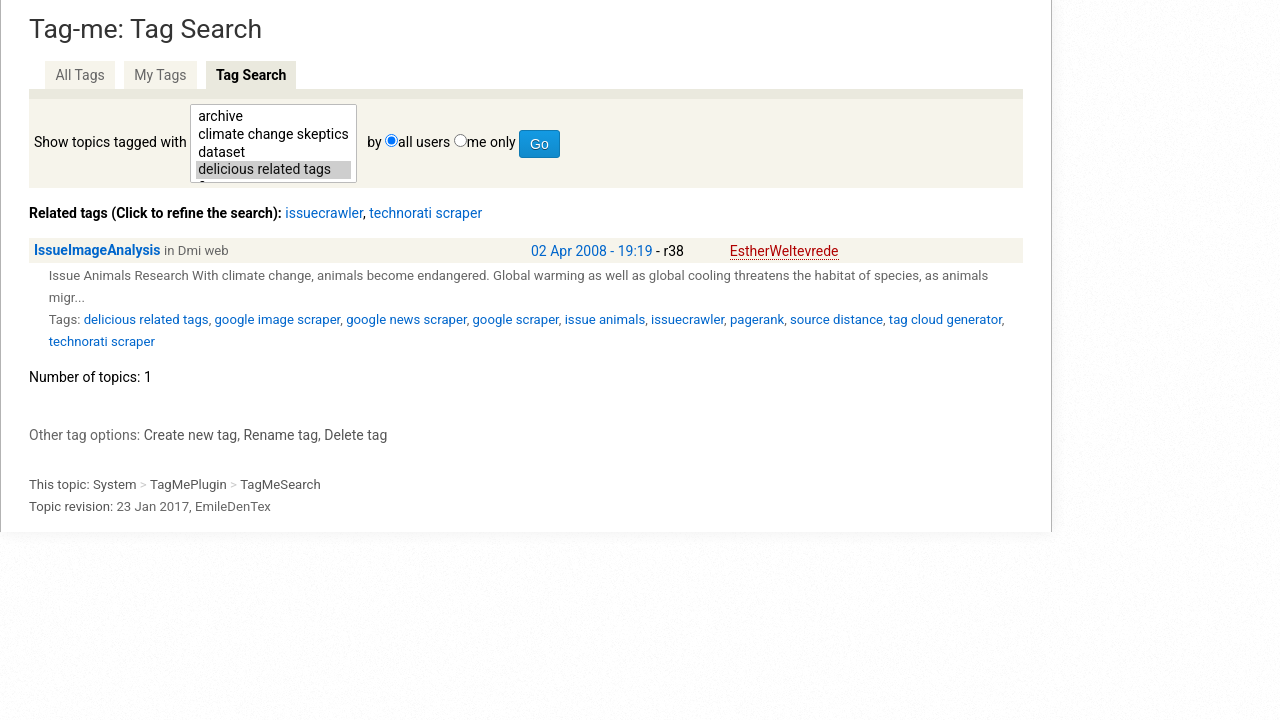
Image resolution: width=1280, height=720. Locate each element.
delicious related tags (273, 170)
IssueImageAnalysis (97, 250)
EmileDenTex (233, 506)
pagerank (757, 319)
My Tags (160, 75)
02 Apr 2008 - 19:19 (592, 251)
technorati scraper (425, 213)
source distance (836, 319)
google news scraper (406, 319)
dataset (273, 153)
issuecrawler (324, 213)
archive (273, 117)
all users (424, 142)
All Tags (79, 75)
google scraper (515, 319)
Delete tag (355, 435)
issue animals (605, 319)
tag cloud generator (945, 319)
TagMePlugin (188, 484)
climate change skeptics (273, 135)
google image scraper (277, 319)
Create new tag (190, 435)
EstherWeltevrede (784, 251)
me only (491, 142)
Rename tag (280, 435)
